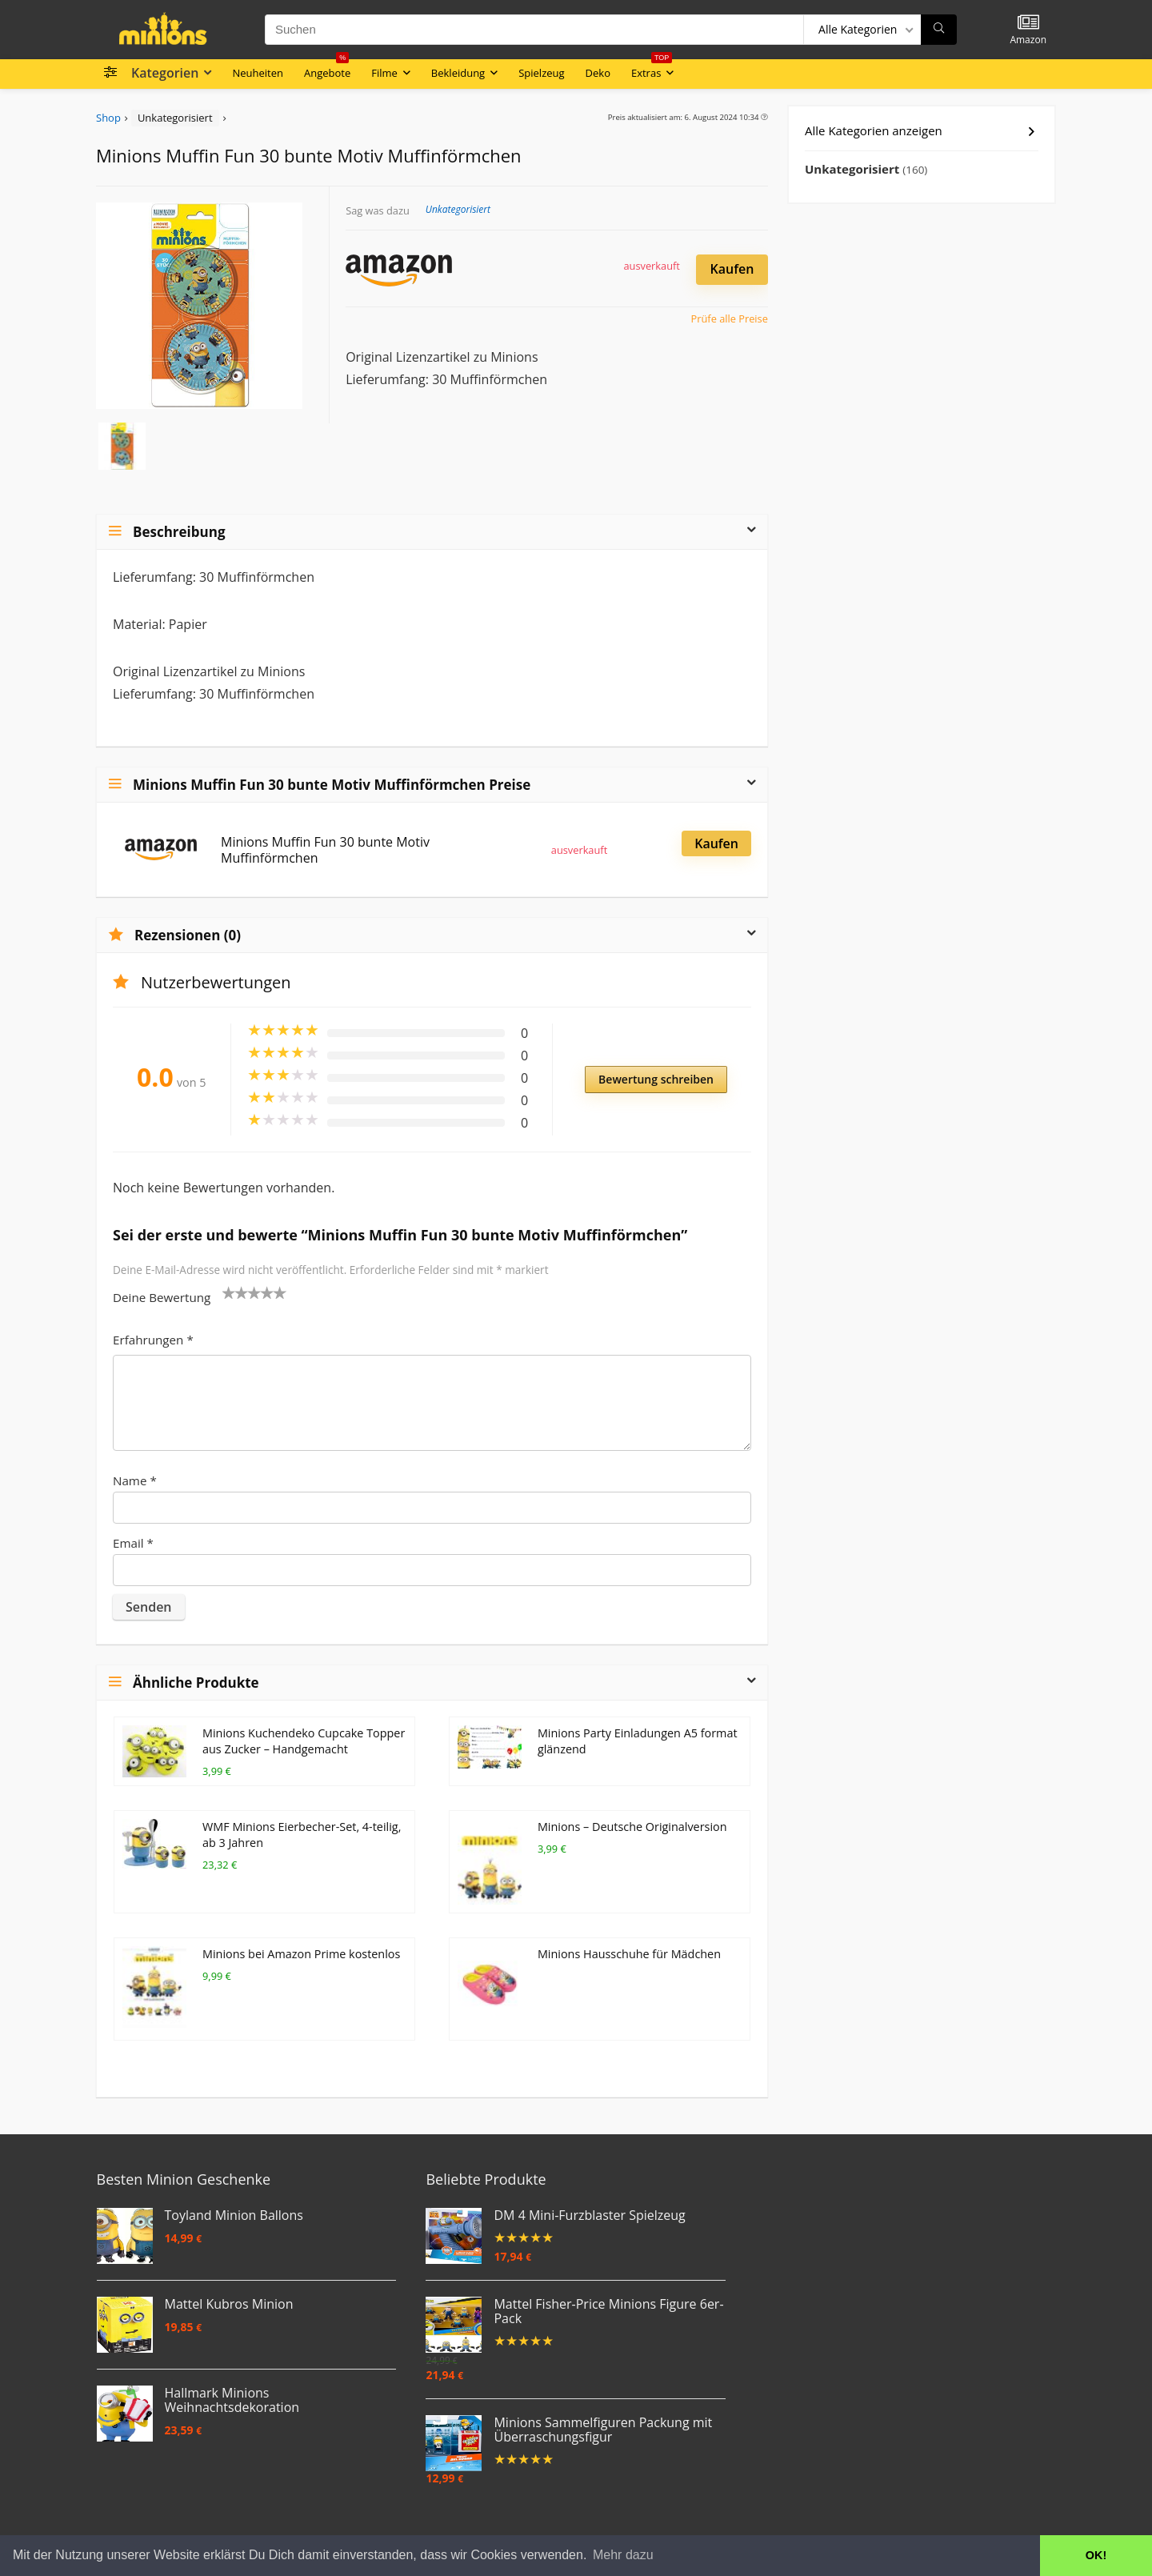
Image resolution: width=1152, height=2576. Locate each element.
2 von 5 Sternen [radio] (235, 1292)
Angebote (327, 69)
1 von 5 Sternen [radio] (228, 1292)
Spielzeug (541, 73)
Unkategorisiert (175, 117)
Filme (384, 73)
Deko (598, 73)
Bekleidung (458, 73)
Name (135, 1480)
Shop (108, 117)
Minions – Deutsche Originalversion (632, 1826)
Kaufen (732, 269)
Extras (651, 69)
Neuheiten (257, 73)
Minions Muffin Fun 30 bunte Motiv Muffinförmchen (325, 850)
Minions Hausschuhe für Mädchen (629, 1953)
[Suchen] (939, 29)
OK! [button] (1096, 2555)
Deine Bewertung (161, 1297)
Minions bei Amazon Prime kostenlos (301, 1953)
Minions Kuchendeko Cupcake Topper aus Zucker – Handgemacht (303, 1741)
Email (133, 1543)
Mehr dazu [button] (623, 2555)
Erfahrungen (153, 1340)
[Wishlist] (1028, 23)
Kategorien (164, 73)
